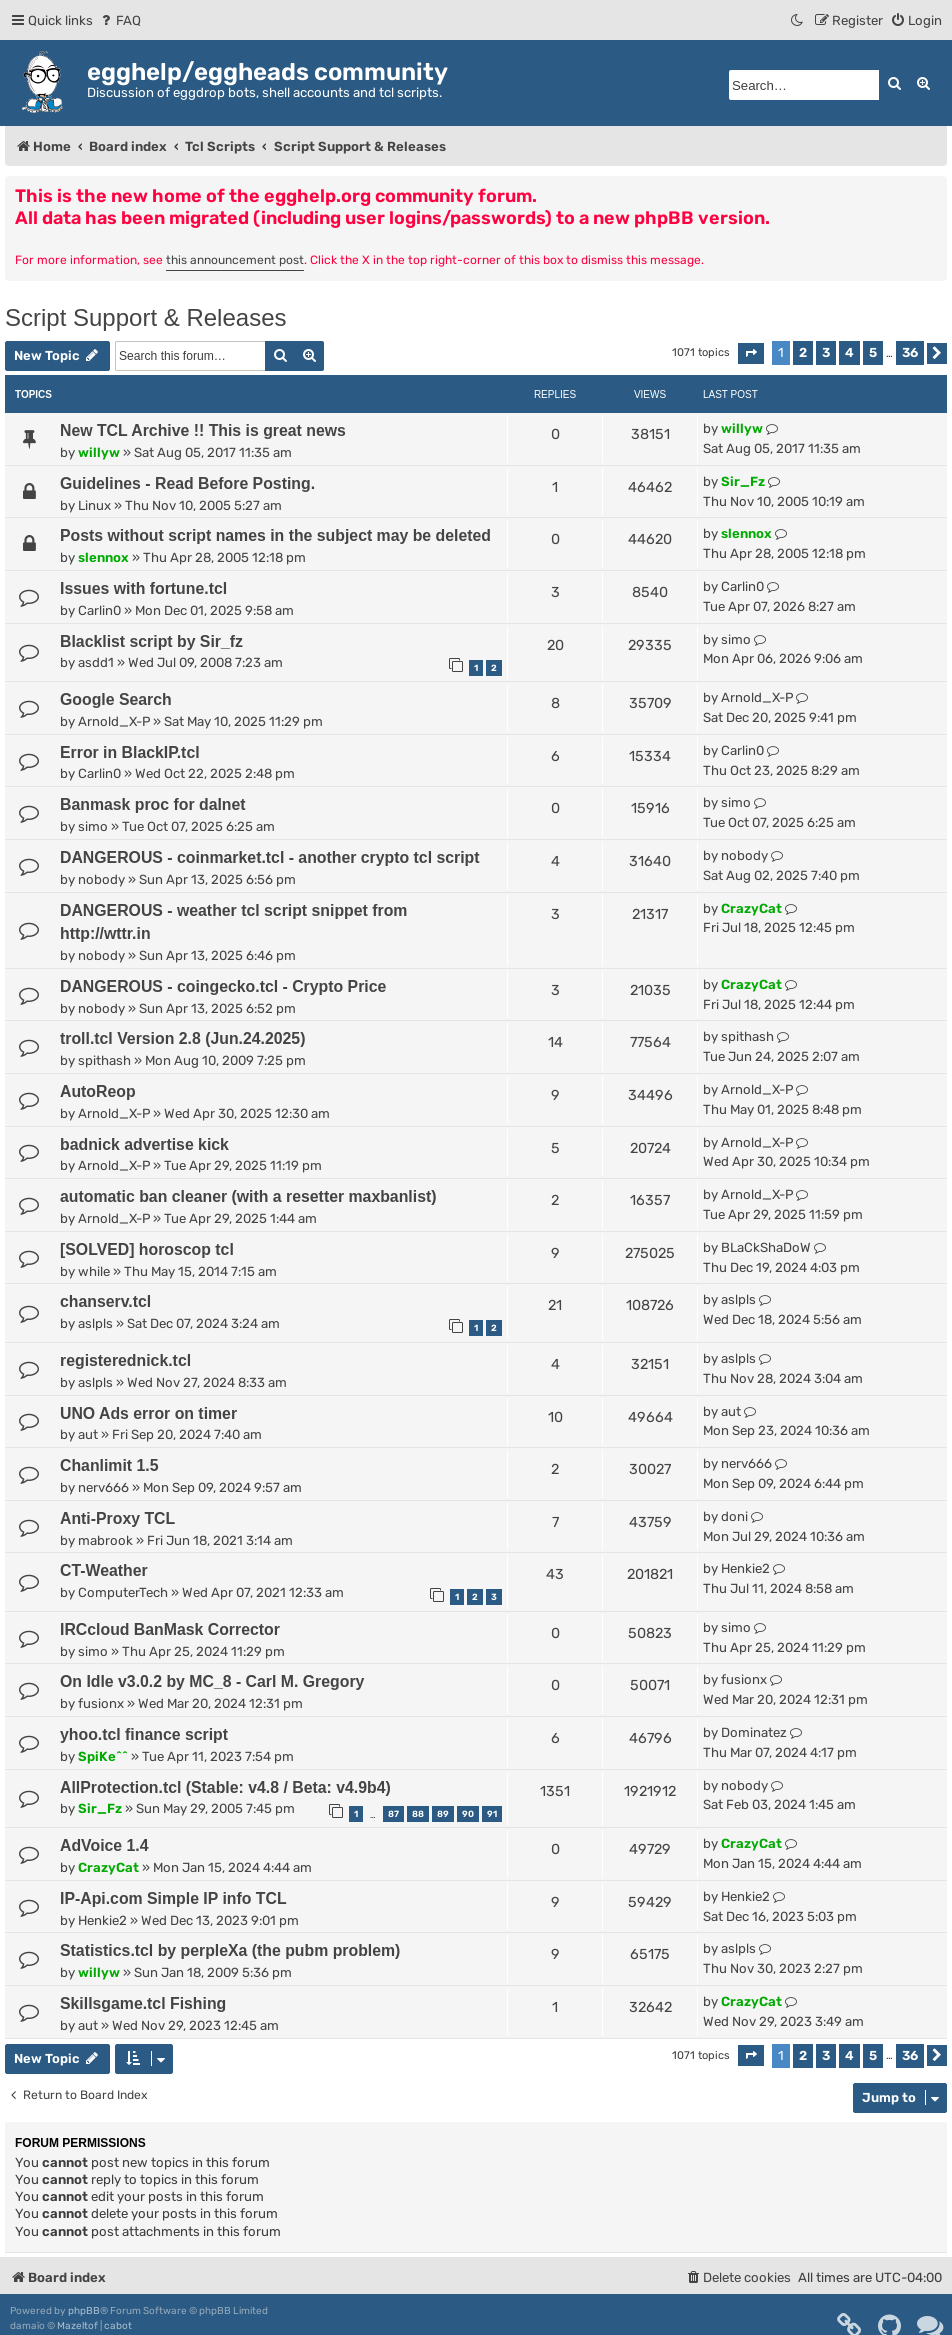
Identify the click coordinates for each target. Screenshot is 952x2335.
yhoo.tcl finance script (144, 1734)
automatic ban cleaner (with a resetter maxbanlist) (248, 1196)
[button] (751, 353)
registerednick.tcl (125, 1360)
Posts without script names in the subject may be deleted (275, 535)
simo (736, 639)
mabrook (105, 1540)
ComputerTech (123, 1592)
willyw (99, 452)
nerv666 (103, 1487)
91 (492, 1814)
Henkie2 (745, 1568)
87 (393, 1814)
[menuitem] (119, 20)
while (94, 1271)
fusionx (101, 1703)
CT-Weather (104, 1570)
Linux (94, 505)
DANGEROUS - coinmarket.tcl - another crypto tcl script (270, 857)
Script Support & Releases (145, 317)
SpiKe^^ (103, 1756)
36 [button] (910, 352)
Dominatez (754, 1732)
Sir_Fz (743, 481)
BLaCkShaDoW (766, 1247)
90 (468, 1814)
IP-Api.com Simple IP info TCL (173, 1898)
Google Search (116, 699)
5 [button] (873, 352)
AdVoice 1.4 (104, 1845)
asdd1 (96, 662)
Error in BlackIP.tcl (130, 752)
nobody (101, 879)
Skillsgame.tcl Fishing (143, 2003)
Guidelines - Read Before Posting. (187, 483)
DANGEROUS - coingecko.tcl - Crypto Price (223, 986)
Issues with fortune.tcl (143, 588)
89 (443, 1814)
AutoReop (98, 1091)
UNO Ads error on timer (148, 1413)
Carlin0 (99, 610)
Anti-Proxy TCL (117, 1518)
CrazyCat (751, 908)
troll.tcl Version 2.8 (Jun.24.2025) (182, 1038)
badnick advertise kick (144, 1144)
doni (734, 1516)
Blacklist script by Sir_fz (151, 641)
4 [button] (849, 352)
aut (88, 1434)
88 (418, 1814)
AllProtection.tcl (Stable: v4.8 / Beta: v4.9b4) (225, 1787)
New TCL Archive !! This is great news (203, 430)
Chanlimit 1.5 (109, 1465)
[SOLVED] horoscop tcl (147, 1249)
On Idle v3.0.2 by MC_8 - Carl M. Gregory (212, 1681)
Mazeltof (77, 2326)
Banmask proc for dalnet (153, 804)
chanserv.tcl (105, 1301)
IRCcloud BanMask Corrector (170, 1629)
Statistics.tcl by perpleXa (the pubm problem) (230, 1950)
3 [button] (826, 352)
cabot (118, 2326)
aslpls (95, 1323)
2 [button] (803, 352)
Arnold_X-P (114, 721)
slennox (103, 557)
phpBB (84, 2311)
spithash (104, 1060)
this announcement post (235, 260)
